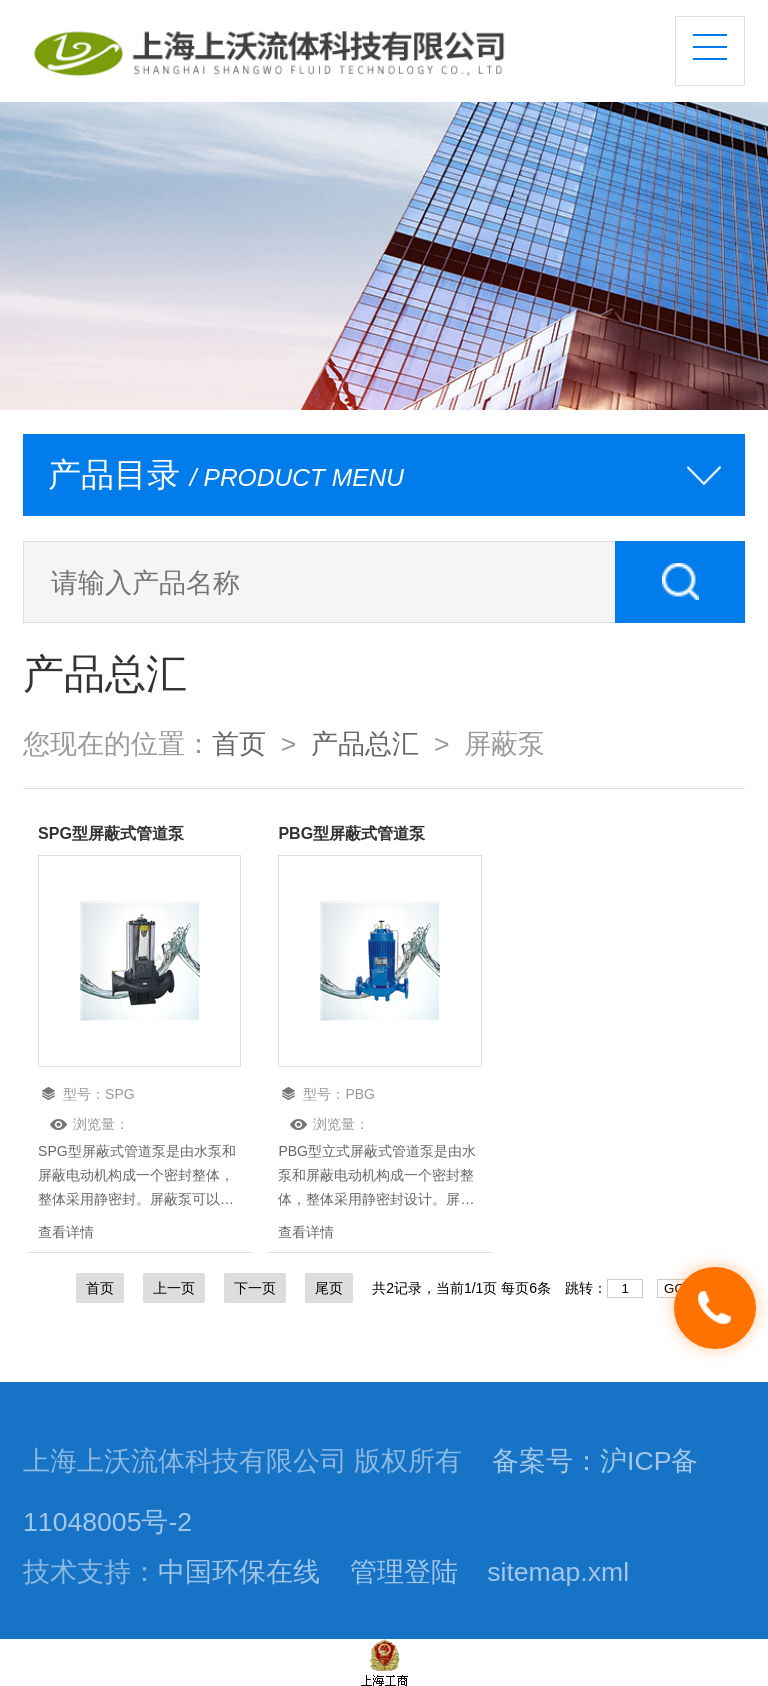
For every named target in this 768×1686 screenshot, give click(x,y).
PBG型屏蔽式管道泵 (351, 833)
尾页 (329, 1288)
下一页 (255, 1288)
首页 (239, 744)
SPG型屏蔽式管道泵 (111, 833)
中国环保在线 (239, 1572)
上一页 (174, 1288)
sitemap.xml (558, 1572)
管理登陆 (404, 1572)
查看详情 (66, 1232)
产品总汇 (365, 744)
